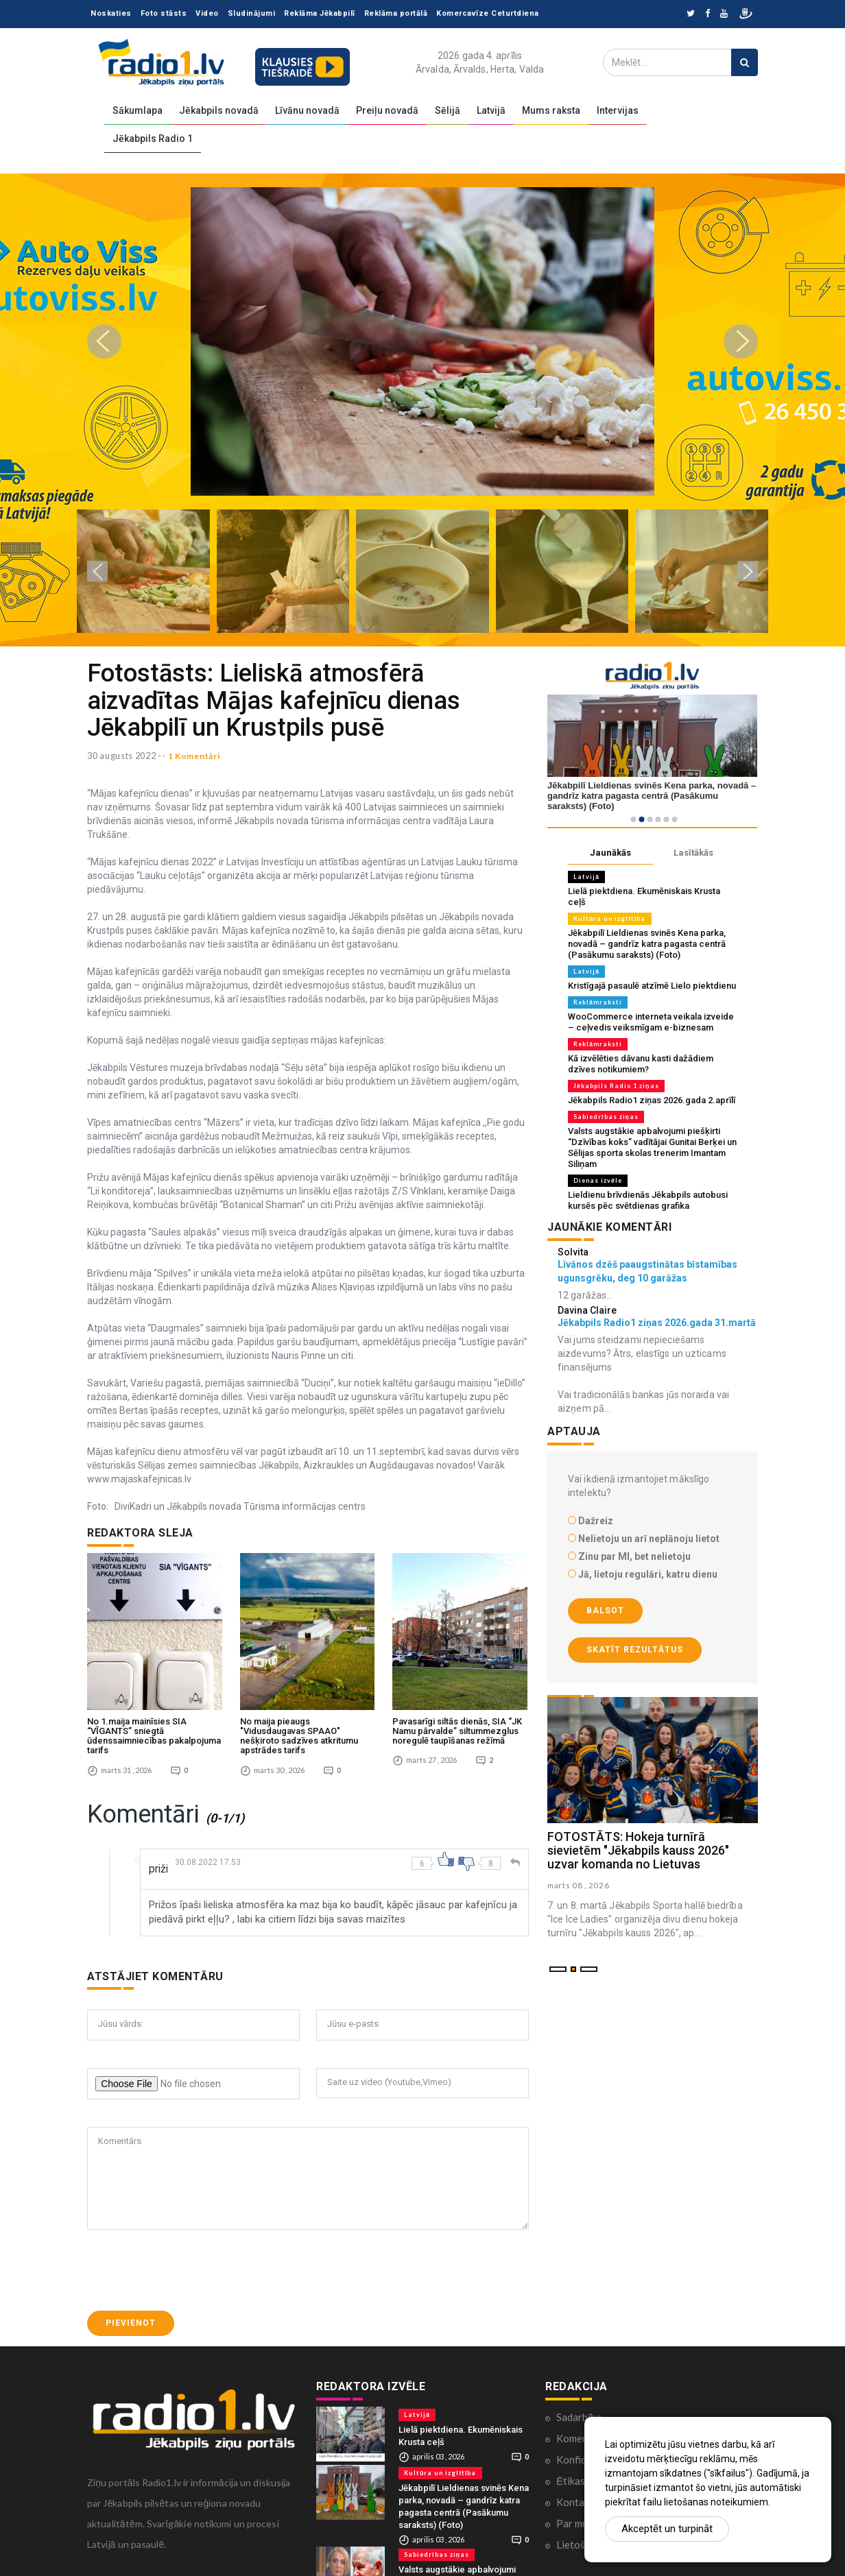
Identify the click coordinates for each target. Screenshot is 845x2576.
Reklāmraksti (597, 1002)
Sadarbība (579, 2395)
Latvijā (491, 110)
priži (159, 1847)
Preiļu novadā (387, 110)
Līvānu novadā (307, 110)
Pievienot (131, 2302)
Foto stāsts (164, 13)
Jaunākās (610, 852)
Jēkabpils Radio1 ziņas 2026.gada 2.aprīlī (651, 1100)
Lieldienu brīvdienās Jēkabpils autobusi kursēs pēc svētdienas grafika (648, 1200)
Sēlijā (447, 110)
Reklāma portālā (396, 13)
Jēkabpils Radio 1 (152, 138)
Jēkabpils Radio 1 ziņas (616, 1086)
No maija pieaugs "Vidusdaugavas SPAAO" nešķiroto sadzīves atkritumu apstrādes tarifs (299, 1714)
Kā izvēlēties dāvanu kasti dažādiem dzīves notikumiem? (640, 1063)
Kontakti (576, 2480)
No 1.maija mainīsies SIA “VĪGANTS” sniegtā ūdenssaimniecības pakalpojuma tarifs (154, 1714)
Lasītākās (693, 852)
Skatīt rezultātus (634, 1649)
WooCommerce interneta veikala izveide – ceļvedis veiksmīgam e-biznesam (651, 1022)
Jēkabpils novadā (219, 110)
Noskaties (111, 13)
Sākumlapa (137, 110)
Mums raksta (551, 110)
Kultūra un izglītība (609, 918)
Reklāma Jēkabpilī (319, 13)
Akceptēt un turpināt (667, 2529)
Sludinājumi (252, 13)
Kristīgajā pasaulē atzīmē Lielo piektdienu (652, 985)
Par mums (578, 2501)
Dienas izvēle (597, 1180)
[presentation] (191, 2249)
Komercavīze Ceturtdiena (487, 13)
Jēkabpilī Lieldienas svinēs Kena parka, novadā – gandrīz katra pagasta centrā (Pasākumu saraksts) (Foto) (647, 944)
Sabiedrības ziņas (606, 1116)
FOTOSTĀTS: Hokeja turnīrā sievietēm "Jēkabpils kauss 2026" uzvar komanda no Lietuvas (638, 1850)
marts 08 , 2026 (579, 1885)
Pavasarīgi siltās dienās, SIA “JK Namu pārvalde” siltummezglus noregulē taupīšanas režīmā (457, 1709)
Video (207, 13)
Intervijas (618, 110)
